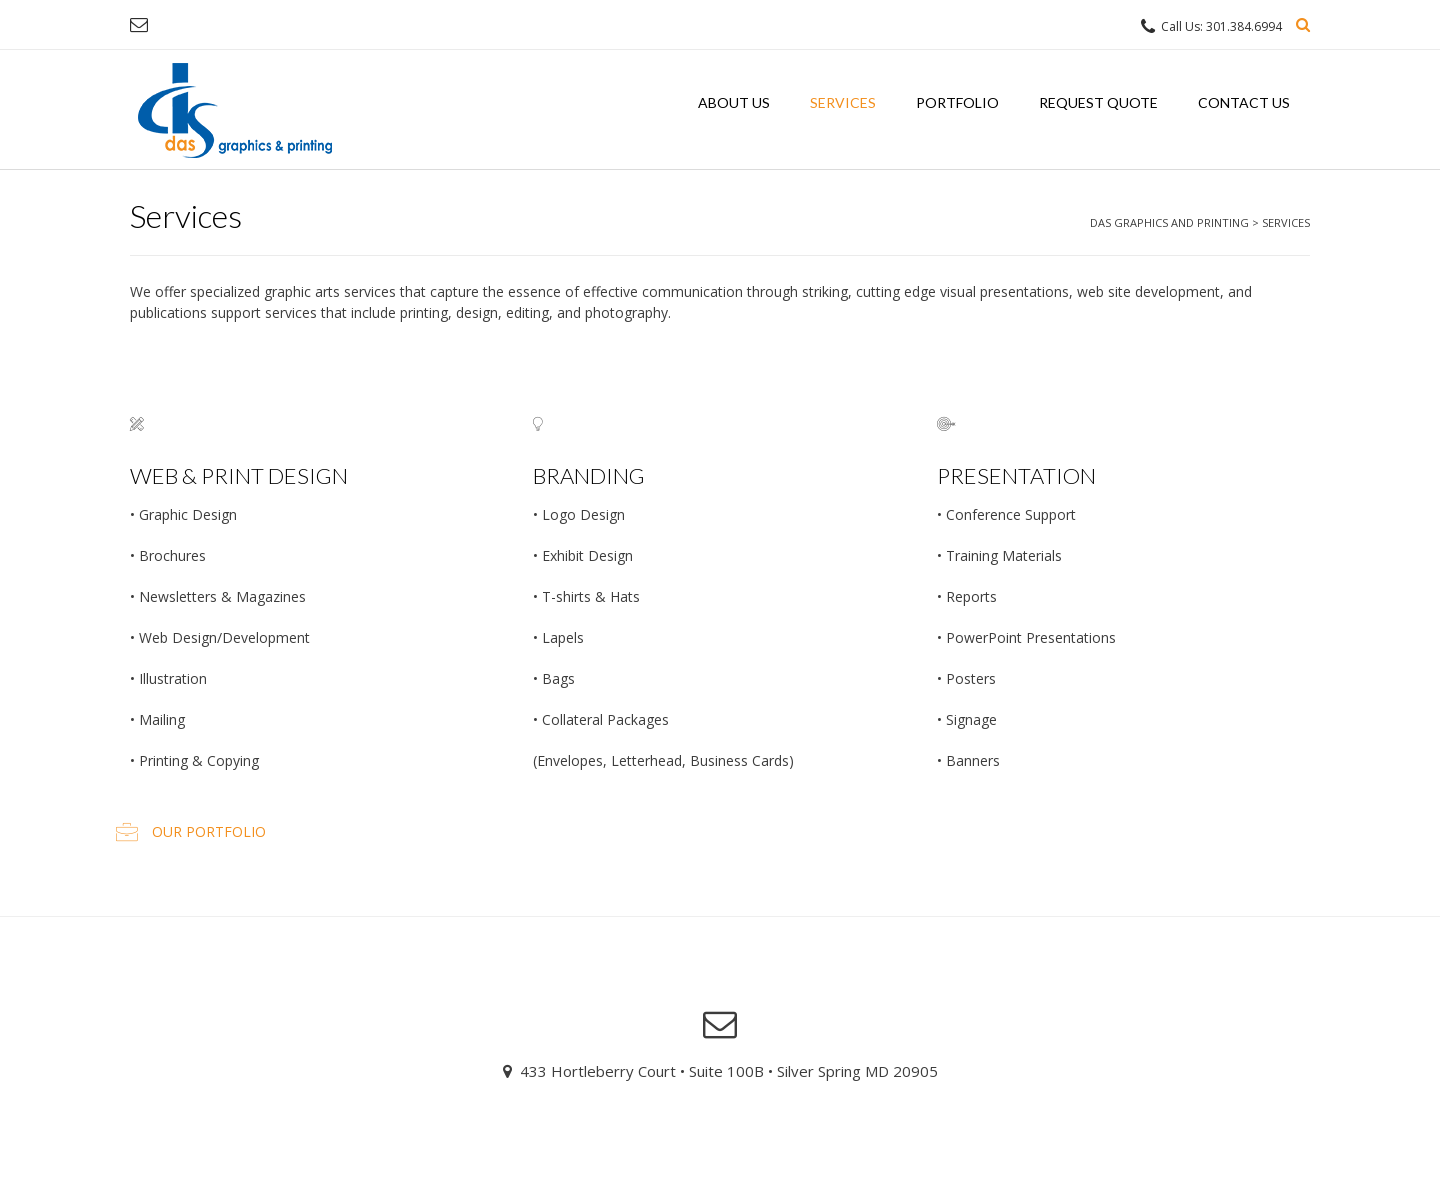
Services (843, 102)
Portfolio (957, 102)
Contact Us (1244, 102)
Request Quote (1098, 102)
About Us (734, 102)
